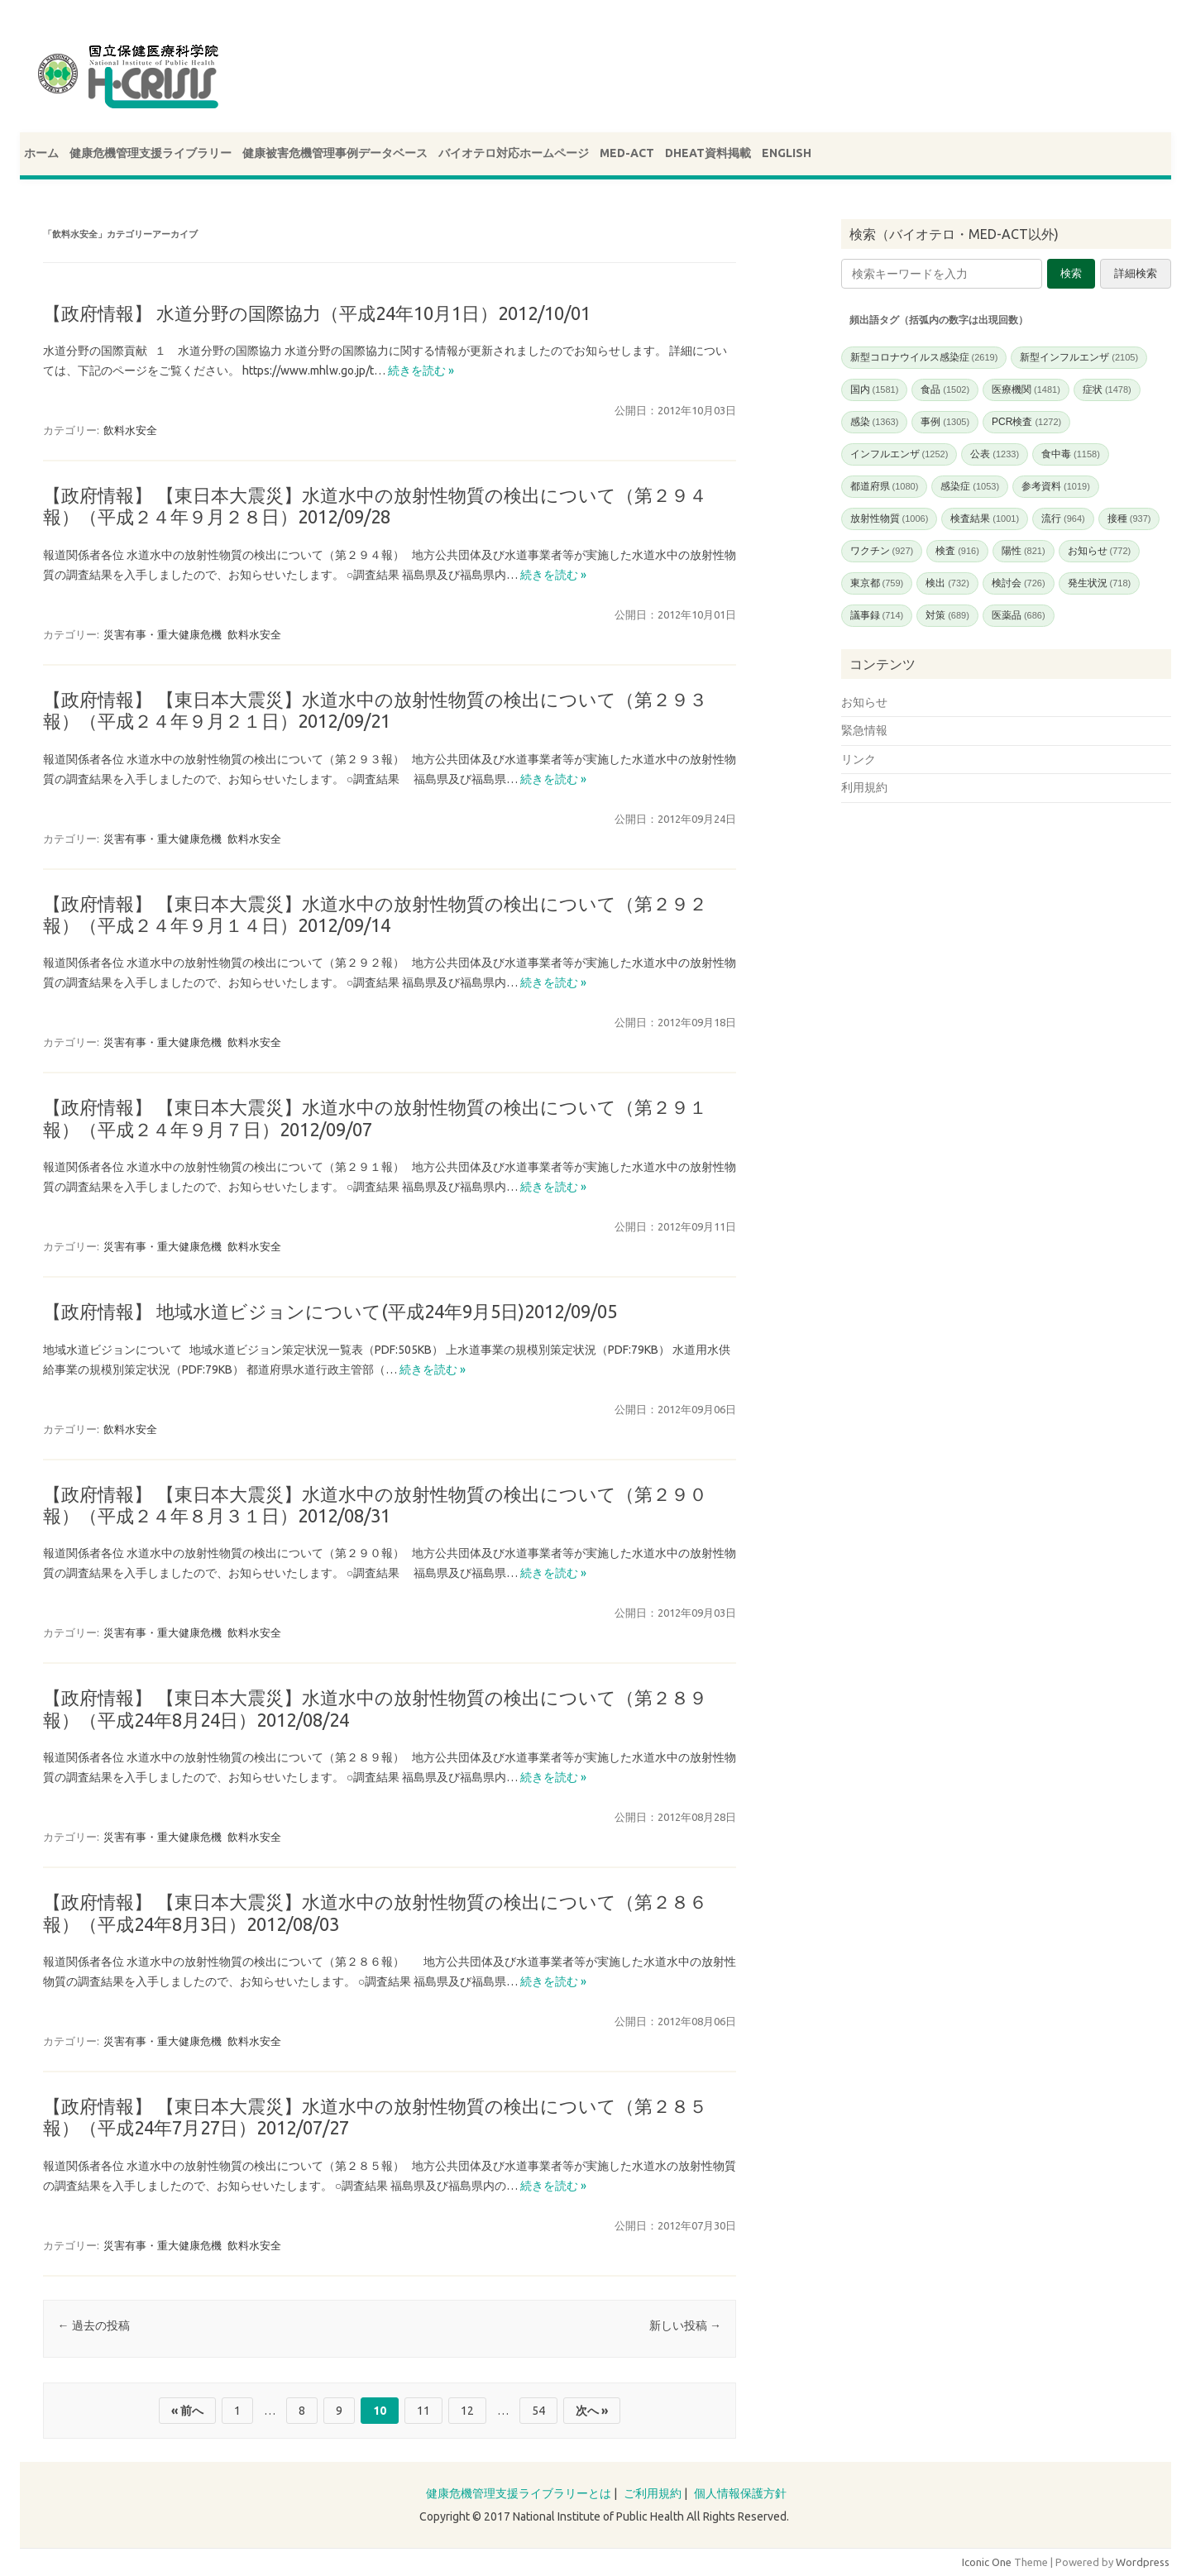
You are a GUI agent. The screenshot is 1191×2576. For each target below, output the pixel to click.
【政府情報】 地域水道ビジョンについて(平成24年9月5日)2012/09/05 (330, 1311)
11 (423, 2410)
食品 (945, 389)
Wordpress (1142, 2562)
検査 (957, 551)
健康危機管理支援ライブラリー (150, 153)
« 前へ (187, 2410)
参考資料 (1055, 486)
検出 (947, 583)
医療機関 (1026, 389)
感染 (874, 422)
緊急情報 (864, 730)
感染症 (969, 486)
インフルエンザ (899, 454)
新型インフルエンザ (1079, 357)
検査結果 (984, 518)
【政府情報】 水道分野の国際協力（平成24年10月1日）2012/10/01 (317, 313)
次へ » (592, 2410)
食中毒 (1070, 454)
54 (538, 2410)
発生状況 (1099, 583)
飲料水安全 (130, 430)
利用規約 (864, 787)
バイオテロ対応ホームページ (513, 153)
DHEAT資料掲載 (708, 153)
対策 (947, 615)
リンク (858, 759)
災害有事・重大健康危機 (162, 634)
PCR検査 (1026, 422)
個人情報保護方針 (740, 2493)
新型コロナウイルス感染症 (924, 357)
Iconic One (987, 2562)
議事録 (877, 615)
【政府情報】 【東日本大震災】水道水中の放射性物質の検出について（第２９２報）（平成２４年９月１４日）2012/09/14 (375, 914)
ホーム (41, 153)
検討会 (1018, 583)
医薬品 (1018, 615)
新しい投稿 (685, 2325)
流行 (1063, 518)
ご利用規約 (653, 2493)
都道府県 (884, 486)
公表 (994, 454)
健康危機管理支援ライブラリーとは (518, 2493)
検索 (1071, 273)
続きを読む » (421, 370)
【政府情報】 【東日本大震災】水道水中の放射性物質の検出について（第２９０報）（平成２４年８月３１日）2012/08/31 (375, 1505)
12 (467, 2410)
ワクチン (882, 551)
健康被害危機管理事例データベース (335, 153)
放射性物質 (889, 518)
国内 (874, 389)
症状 (1107, 389)
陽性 (1023, 551)
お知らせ (1099, 551)
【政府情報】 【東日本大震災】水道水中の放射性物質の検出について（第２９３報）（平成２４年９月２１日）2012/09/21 (375, 710)
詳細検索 (1135, 273)
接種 (1129, 518)
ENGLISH (786, 153)
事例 (945, 422)
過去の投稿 (94, 2325)
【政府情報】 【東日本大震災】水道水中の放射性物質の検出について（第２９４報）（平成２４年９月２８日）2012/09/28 (375, 506)
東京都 (877, 583)
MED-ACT (627, 153)
